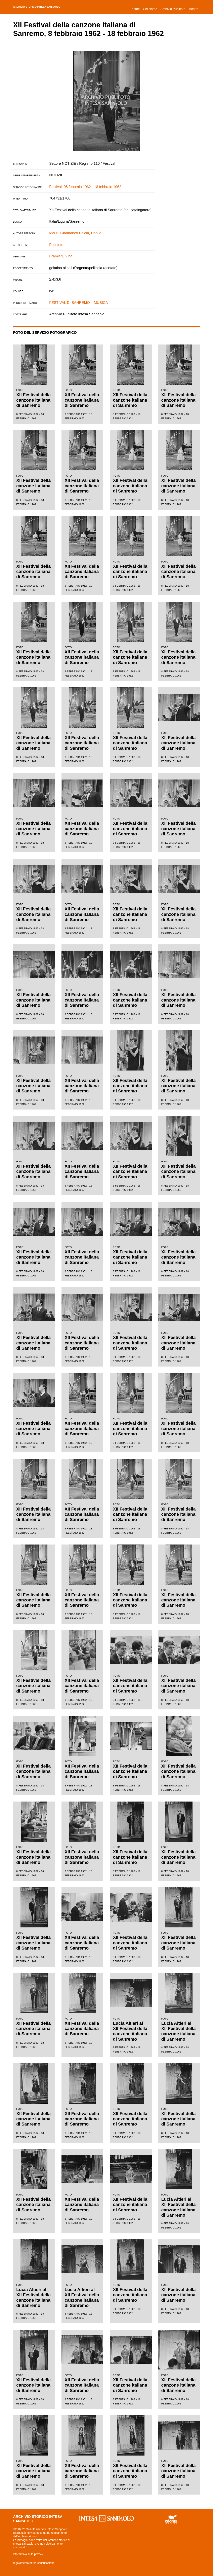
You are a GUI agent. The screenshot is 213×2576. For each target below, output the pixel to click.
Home (136, 8)
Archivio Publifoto (172, 9)
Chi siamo (150, 9)
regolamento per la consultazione (33, 2563)
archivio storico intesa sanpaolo (48, 7)
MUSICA (101, 303)
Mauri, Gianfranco (63, 233)
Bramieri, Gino (60, 256)
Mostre (193, 9)
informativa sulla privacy (28, 2554)
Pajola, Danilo (90, 233)
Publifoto (56, 245)
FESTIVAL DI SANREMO (69, 303)
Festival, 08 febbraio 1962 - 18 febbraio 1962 (85, 187)
